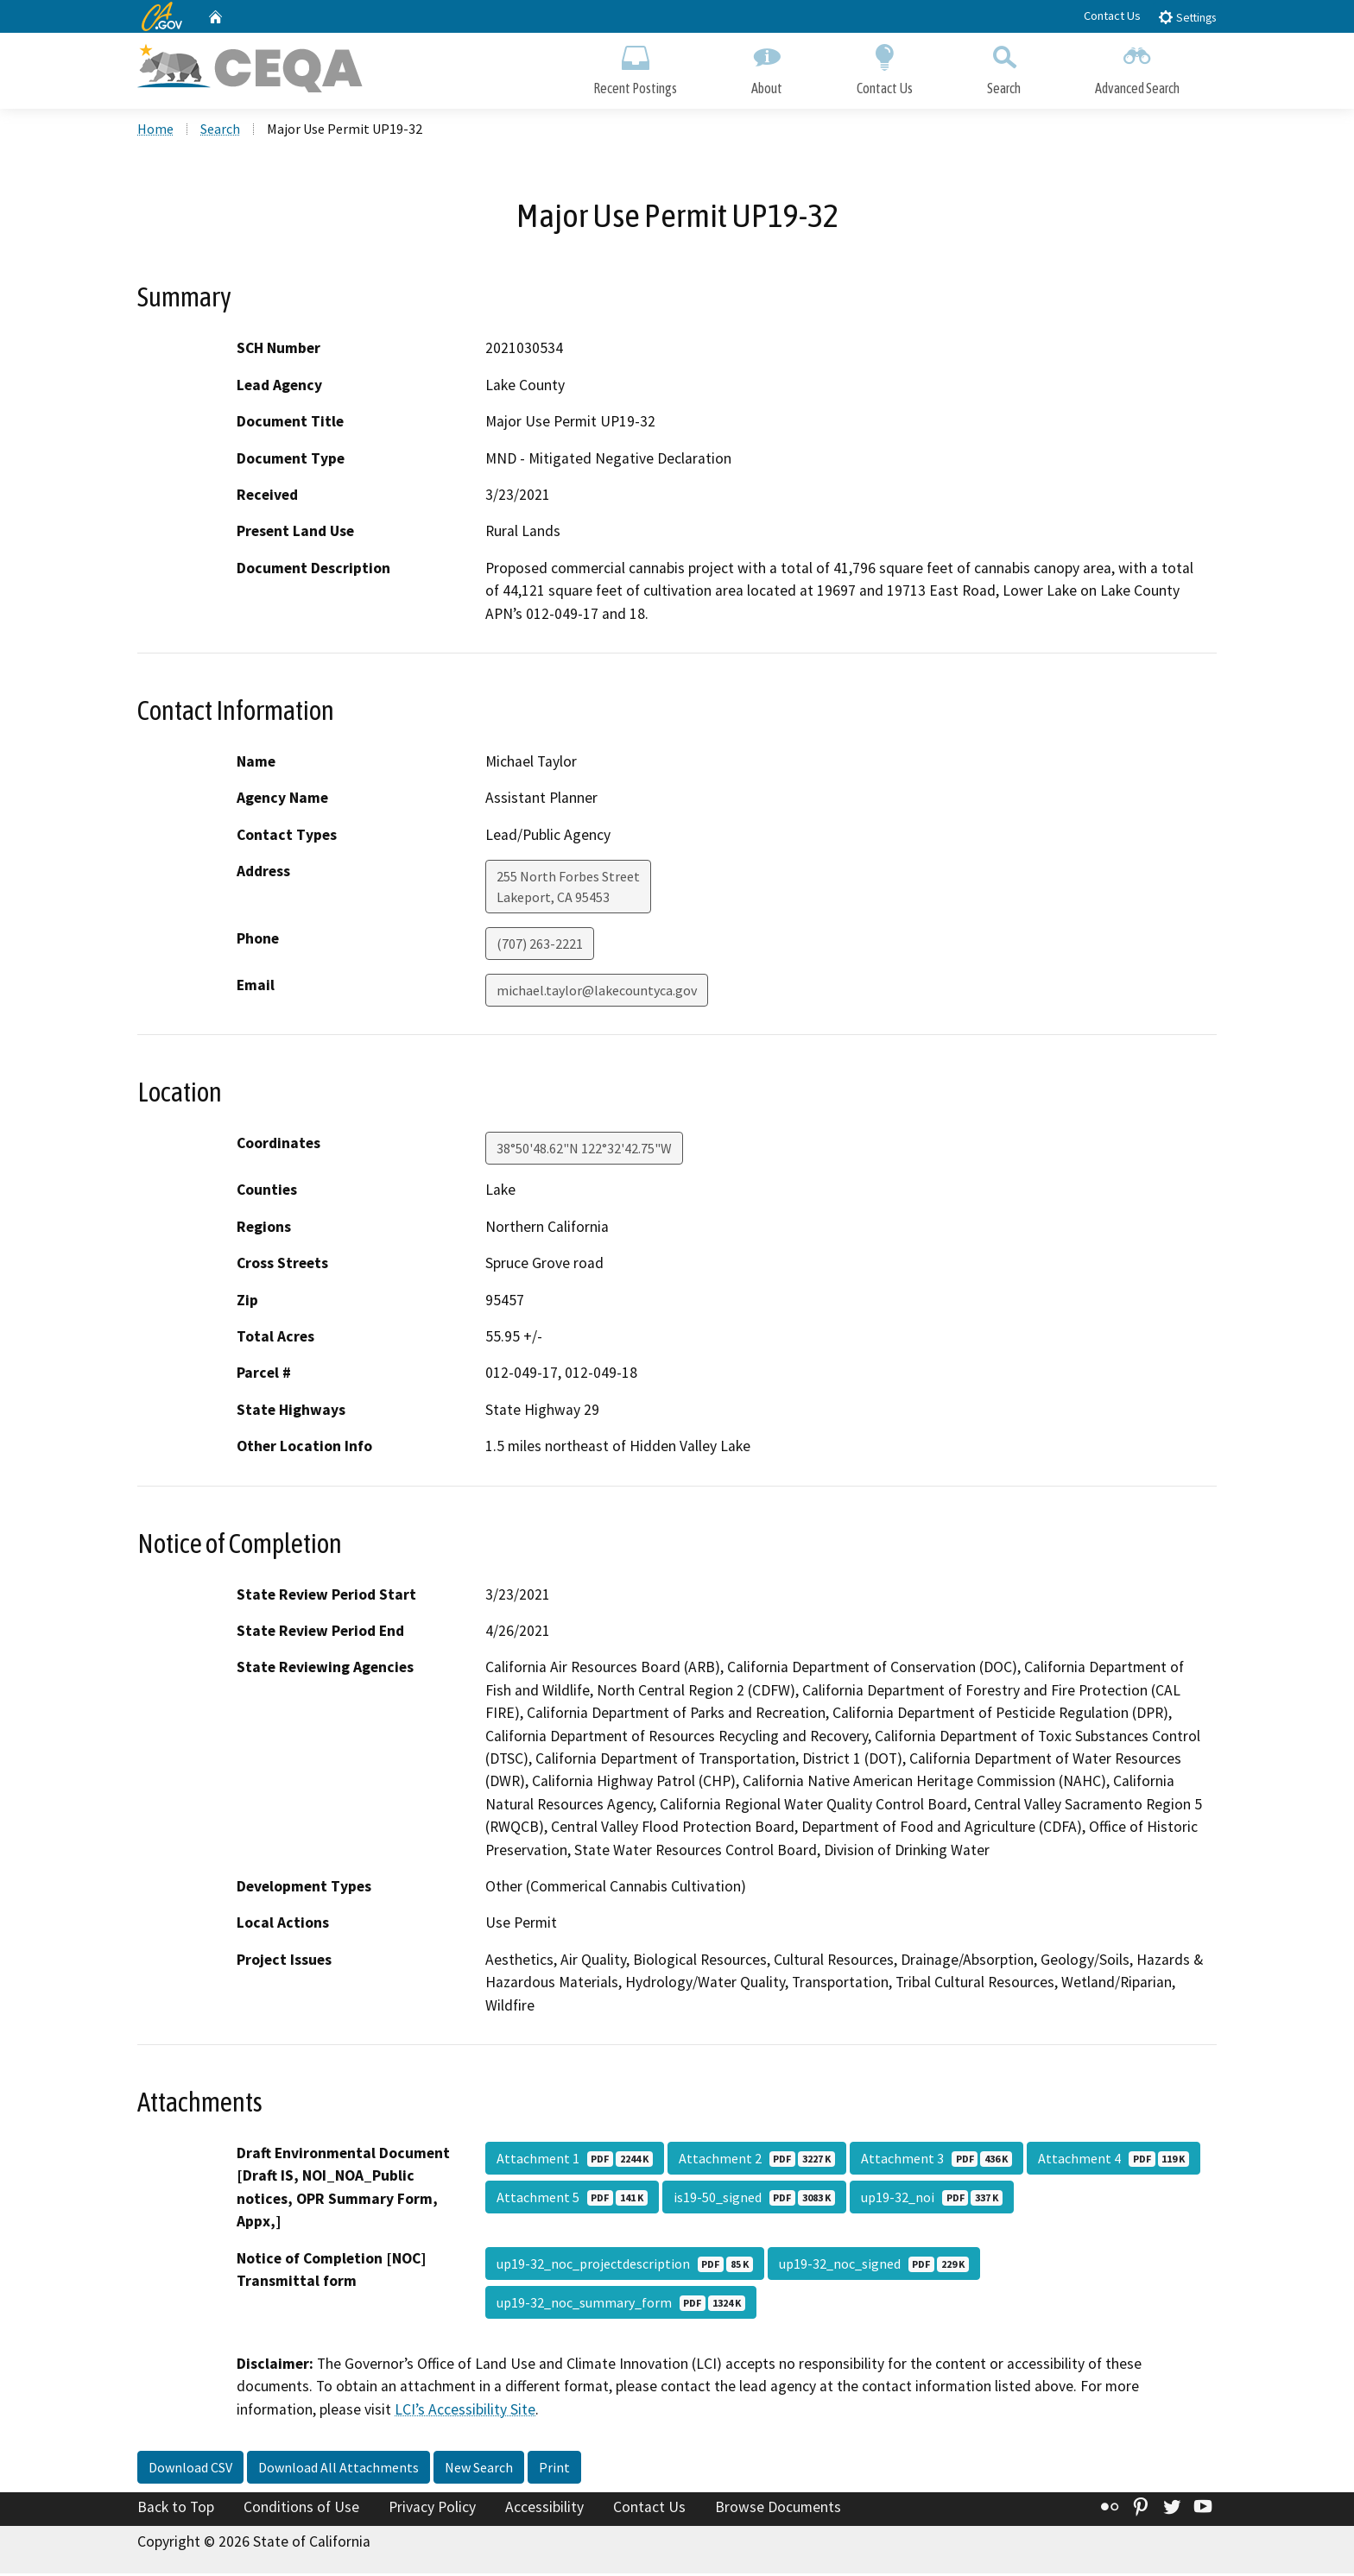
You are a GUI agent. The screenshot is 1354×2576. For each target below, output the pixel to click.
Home (155, 130)
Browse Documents (778, 2509)
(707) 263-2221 (540, 946)
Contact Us (1112, 15)
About (766, 67)
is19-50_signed (754, 2198)
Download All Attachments (338, 2469)
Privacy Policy (432, 2509)
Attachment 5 (572, 2198)
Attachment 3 (936, 2160)
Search (1003, 67)
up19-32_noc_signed (874, 2265)
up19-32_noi (932, 2198)
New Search (479, 2469)
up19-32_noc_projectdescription (625, 2265)
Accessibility (544, 2509)
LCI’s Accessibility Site (465, 2411)
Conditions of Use (301, 2509)
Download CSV (190, 2469)
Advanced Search (1137, 67)
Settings (1187, 17)
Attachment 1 (575, 2160)
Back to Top (175, 2509)
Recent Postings (635, 67)
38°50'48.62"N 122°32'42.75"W (584, 1150)
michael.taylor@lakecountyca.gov (597, 992)
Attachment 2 (757, 2160)
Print (554, 2469)
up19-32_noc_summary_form (621, 2304)
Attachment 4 (1113, 2160)
